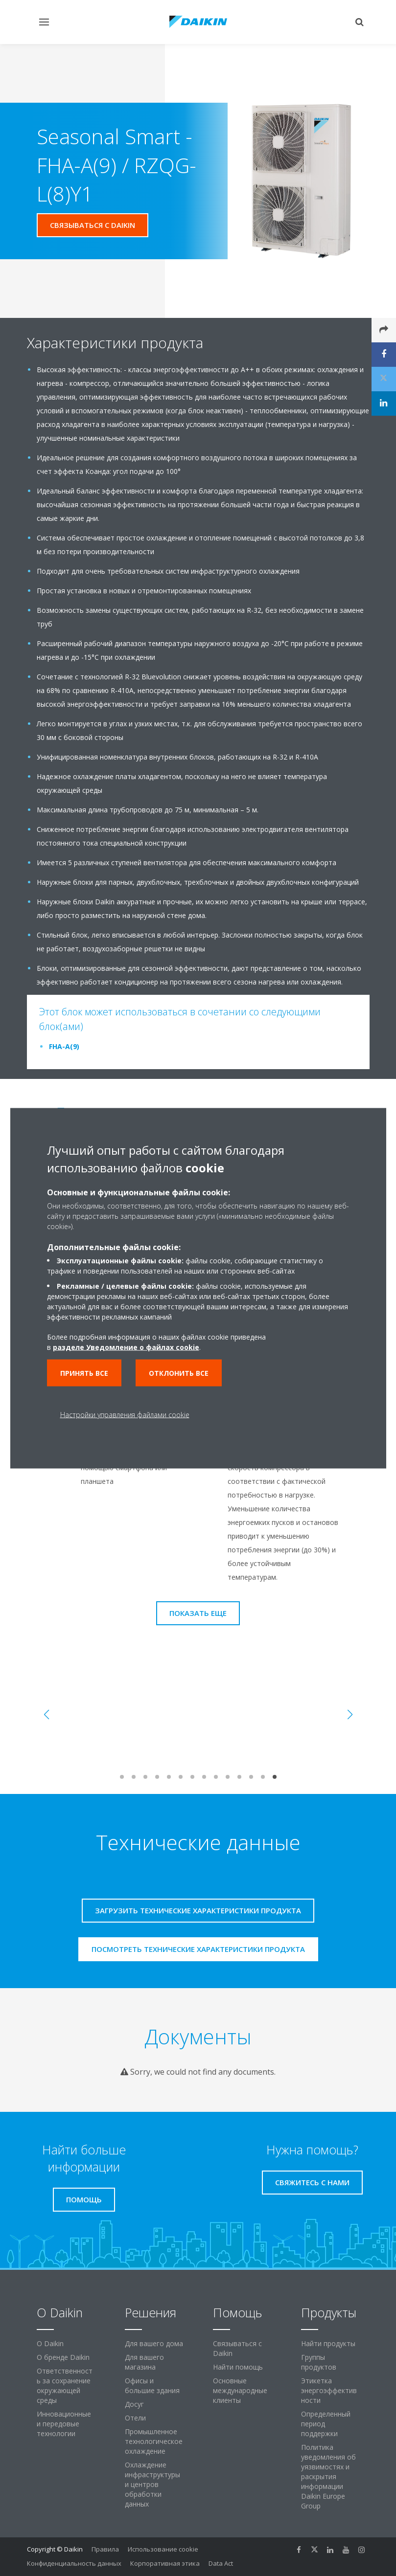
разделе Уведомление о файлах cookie (126, 1346)
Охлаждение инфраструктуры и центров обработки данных (152, 2484)
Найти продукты (328, 2343)
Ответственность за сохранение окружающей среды (65, 2385)
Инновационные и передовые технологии (64, 2423)
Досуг (134, 2404)
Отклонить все (179, 1372)
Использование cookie (163, 2549)
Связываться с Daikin (237, 2348)
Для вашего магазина (144, 2362)
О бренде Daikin (63, 2357)
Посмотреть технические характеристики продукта (198, 1949)
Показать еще (198, 1613)
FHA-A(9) (64, 1046)
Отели (135, 2417)
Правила (105, 2549)
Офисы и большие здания (152, 2385)
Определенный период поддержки (325, 2423)
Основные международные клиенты (240, 2390)
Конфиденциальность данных (74, 2563)
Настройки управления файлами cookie (124, 1414)
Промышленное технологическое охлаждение (154, 2441)
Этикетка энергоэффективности (329, 2390)
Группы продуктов (318, 2362)
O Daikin (50, 2343)
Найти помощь (238, 2367)
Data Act (221, 2563)
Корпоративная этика (165, 2563)
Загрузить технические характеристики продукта (198, 1910)
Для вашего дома (154, 2343)
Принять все (84, 1372)
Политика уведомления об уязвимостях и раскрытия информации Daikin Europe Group (328, 2476)
